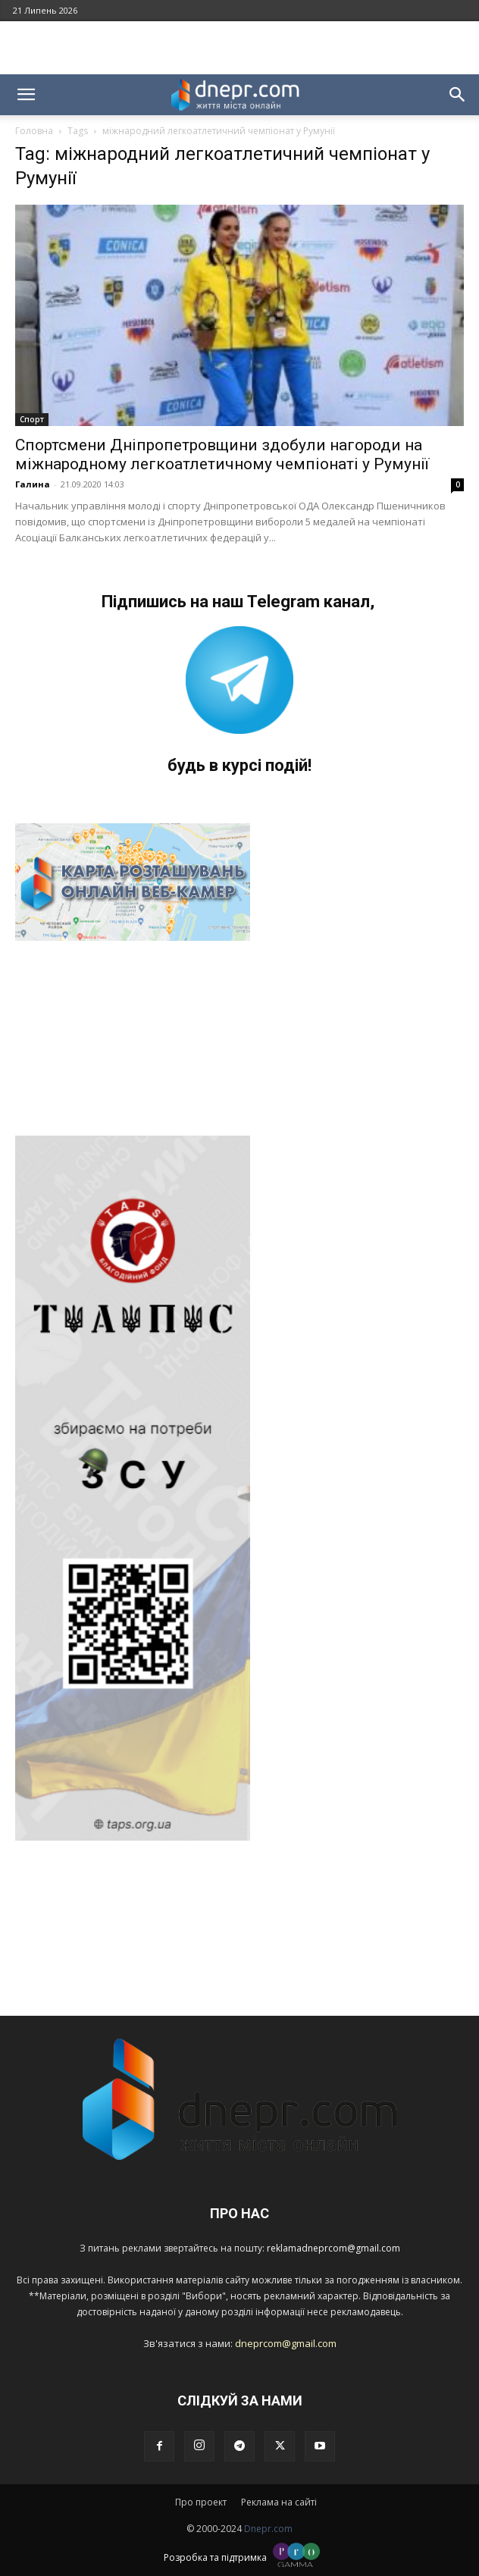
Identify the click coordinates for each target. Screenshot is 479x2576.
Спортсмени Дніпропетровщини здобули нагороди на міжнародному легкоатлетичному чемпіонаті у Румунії (222, 454)
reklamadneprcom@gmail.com (333, 2248)
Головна (34, 130)
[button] (26, 94)
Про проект (201, 2502)
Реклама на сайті (279, 2502)
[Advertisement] (239, 48)
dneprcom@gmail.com (286, 2343)
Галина (32, 484)
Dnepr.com (268, 2528)
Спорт (32, 419)
